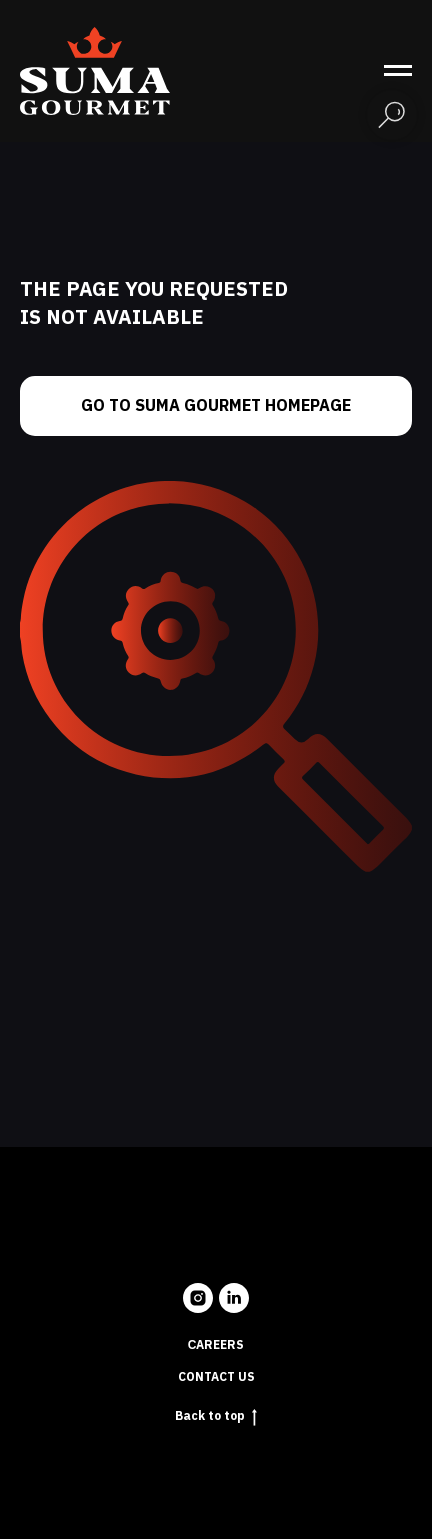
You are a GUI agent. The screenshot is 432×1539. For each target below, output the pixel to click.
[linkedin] (234, 1298)
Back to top (216, 1416)
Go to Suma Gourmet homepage (216, 406)
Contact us (216, 1377)
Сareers (216, 1345)
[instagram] (198, 1298)
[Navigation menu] (398, 71)
